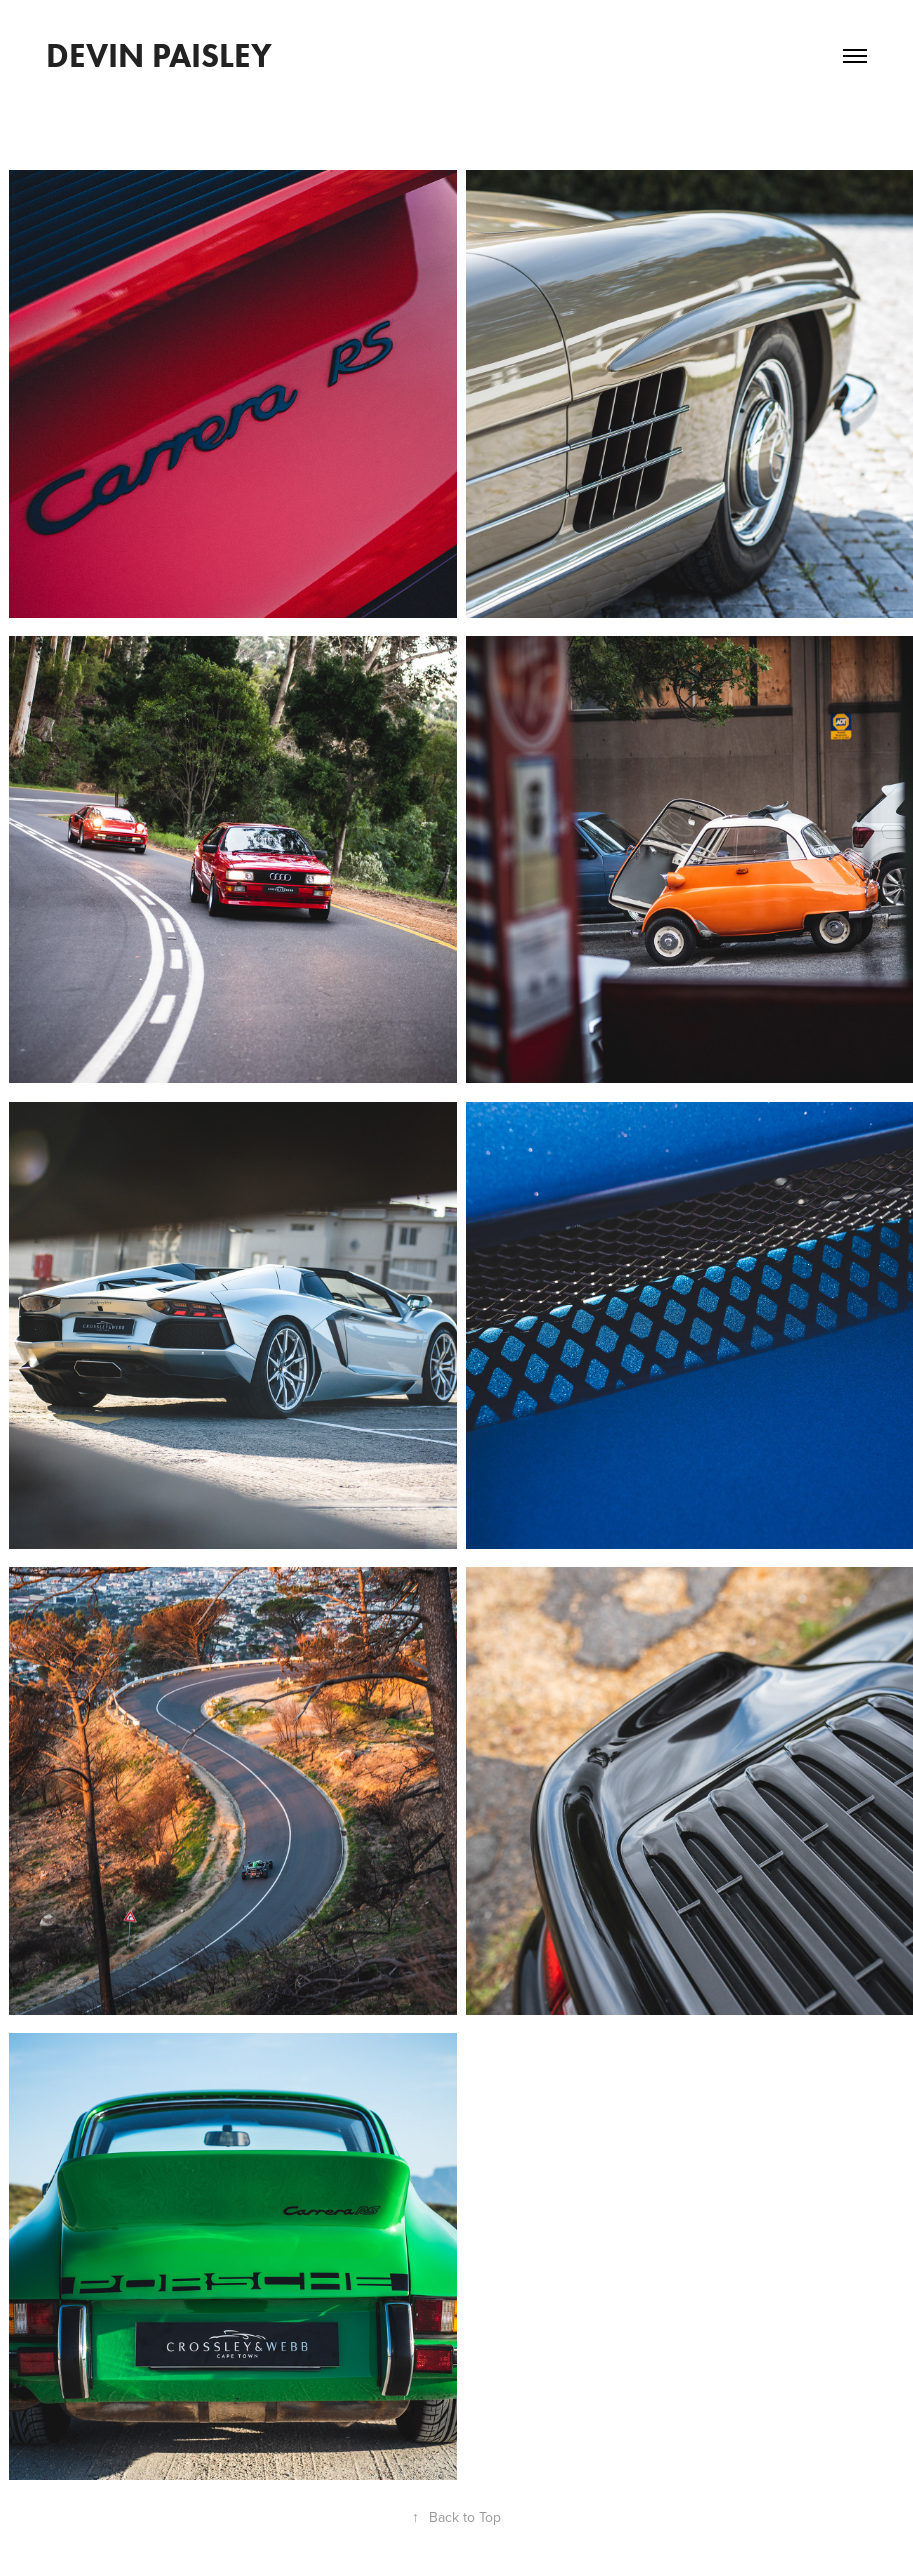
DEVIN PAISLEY (159, 55)
